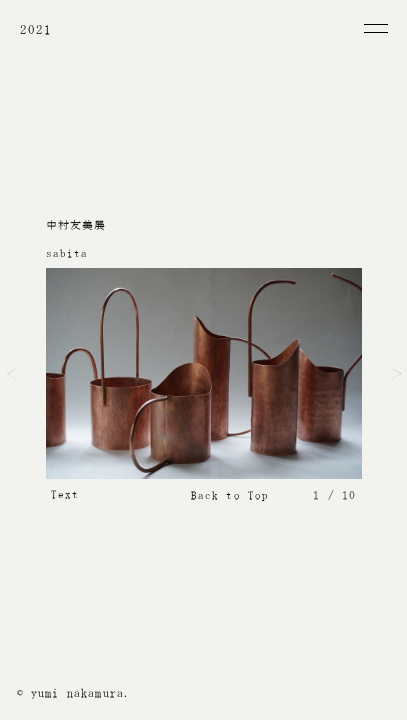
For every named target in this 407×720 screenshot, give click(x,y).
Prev (12, 374)
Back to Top (230, 495)
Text (65, 494)
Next (395, 374)
